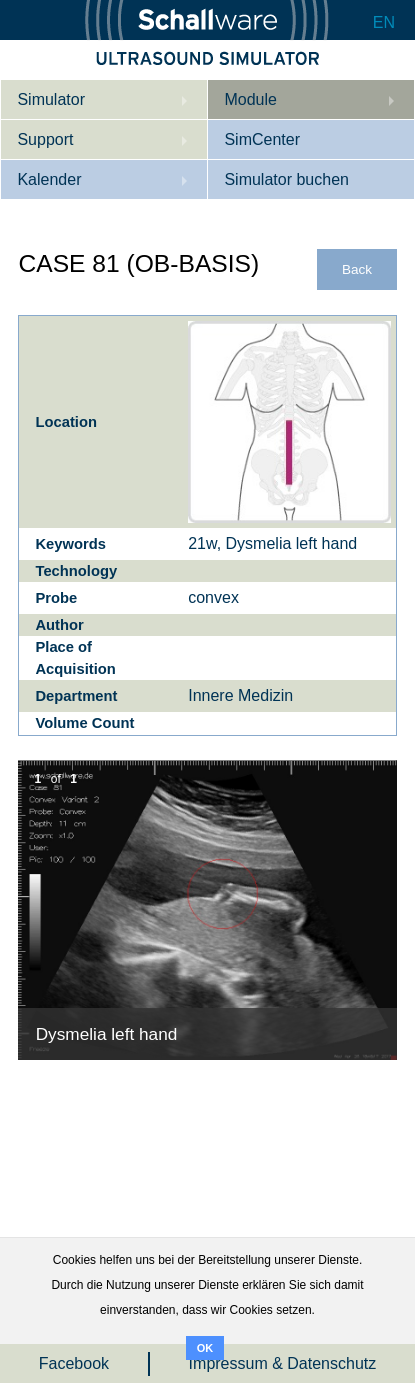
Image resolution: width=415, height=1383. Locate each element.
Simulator (51, 99)
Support (45, 139)
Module (250, 99)
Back (357, 269)
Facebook (74, 1363)
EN (384, 22)
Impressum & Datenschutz (283, 1363)
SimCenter (262, 139)
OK (205, 1348)
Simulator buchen (286, 179)
